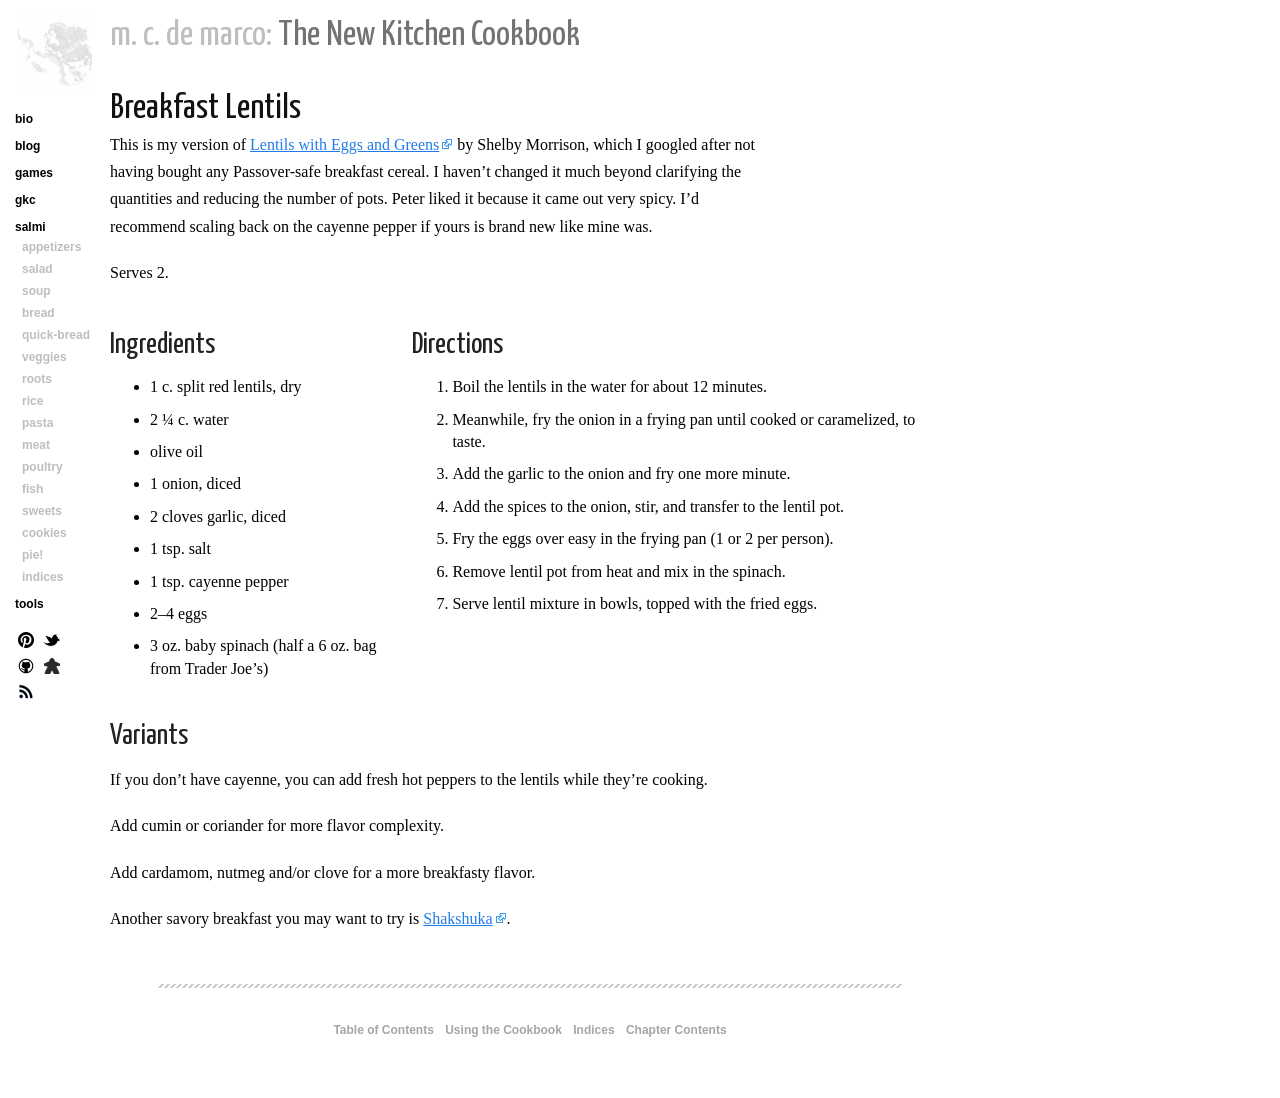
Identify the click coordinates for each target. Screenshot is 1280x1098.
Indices (593, 1030)
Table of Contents (383, 1030)
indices (42, 577)
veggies (44, 357)
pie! (32, 555)
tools (29, 604)
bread (38, 313)
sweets (42, 511)
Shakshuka (457, 918)
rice (32, 401)
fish (32, 489)
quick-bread (56, 335)
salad (37, 269)
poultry (42, 467)
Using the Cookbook (503, 1030)
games (34, 173)
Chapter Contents (676, 1030)
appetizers (51, 247)
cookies (44, 533)
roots (37, 379)
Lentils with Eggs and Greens (344, 144)
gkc (25, 200)
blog (27, 146)
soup (36, 291)
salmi (30, 227)
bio (24, 119)
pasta (37, 423)
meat (36, 445)
